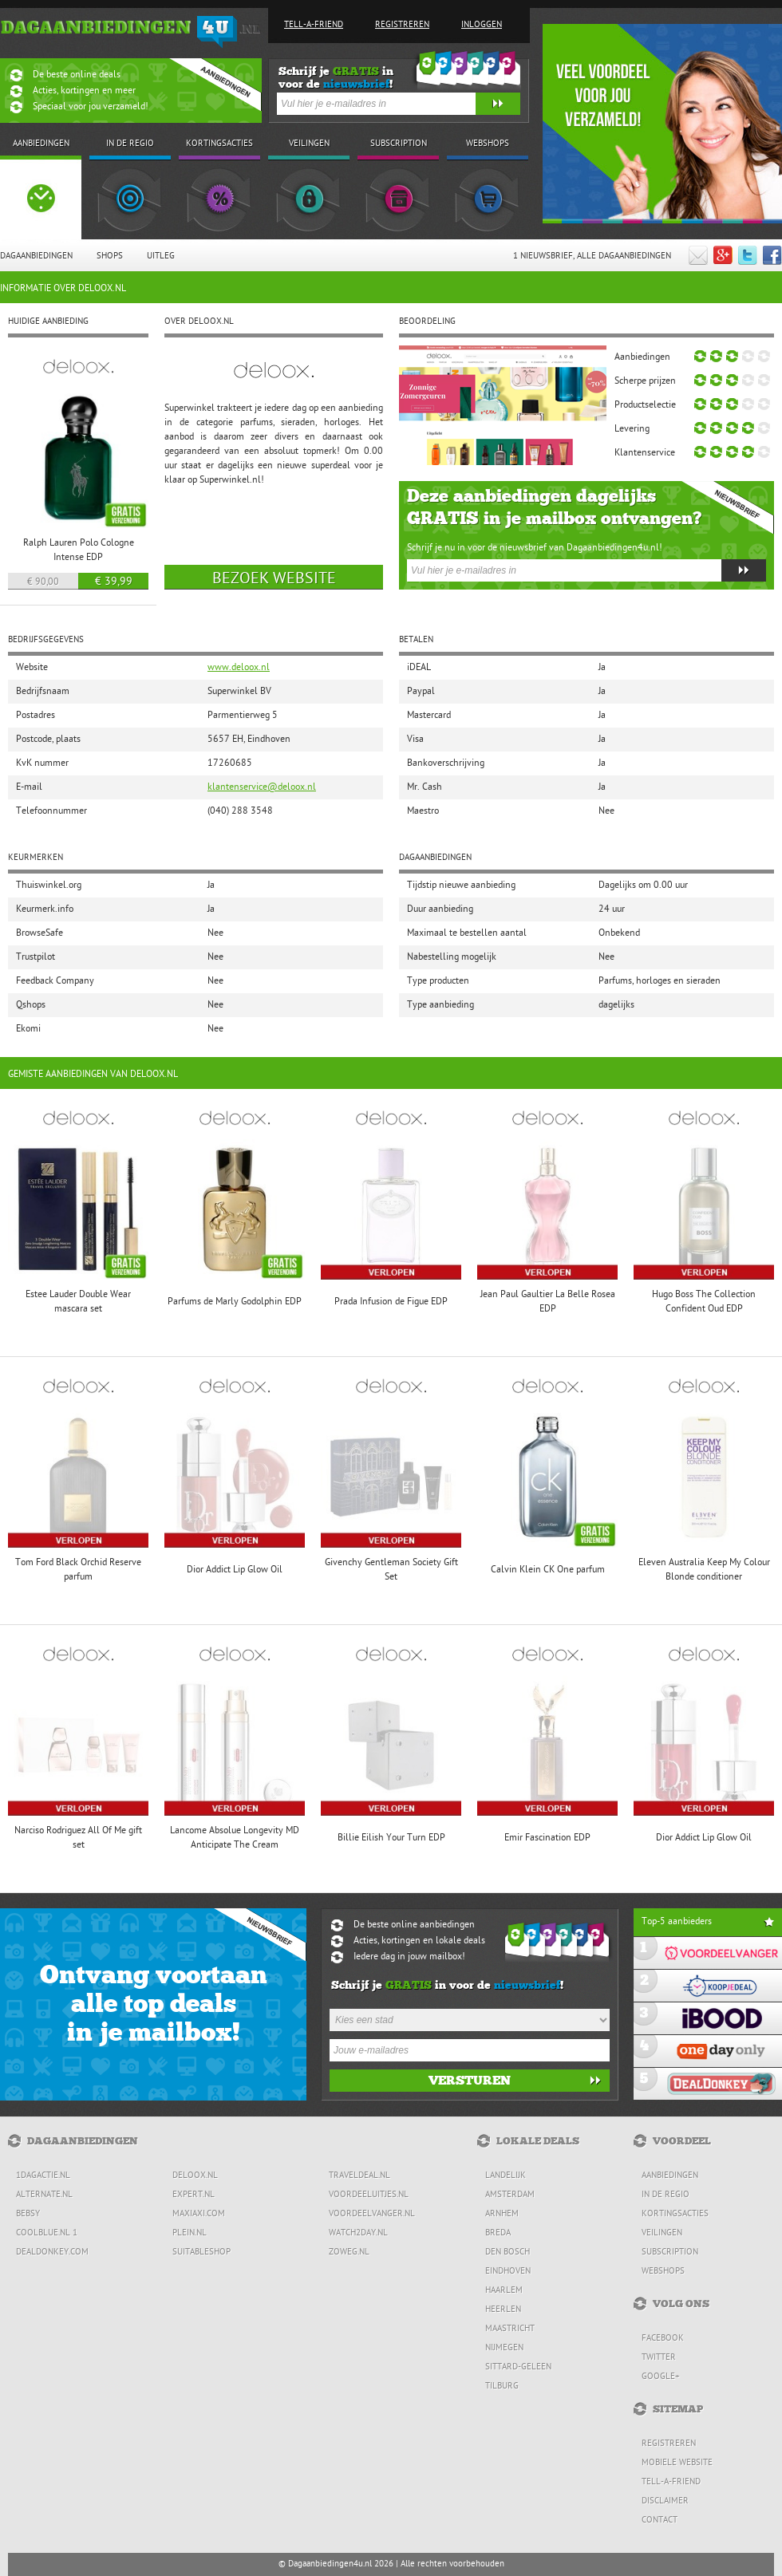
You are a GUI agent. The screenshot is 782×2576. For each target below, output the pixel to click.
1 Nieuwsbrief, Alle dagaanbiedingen (592, 256)
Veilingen (662, 2233)
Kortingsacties (675, 2214)
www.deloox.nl (238, 667)
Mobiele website (677, 2463)
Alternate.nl (44, 2195)
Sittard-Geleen (518, 2367)
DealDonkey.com (52, 2252)
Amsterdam (510, 2195)
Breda (498, 2233)
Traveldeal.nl (359, 2176)
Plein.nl (189, 2233)
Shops (110, 256)
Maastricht (510, 2329)
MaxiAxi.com (198, 2214)
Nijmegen (504, 2348)
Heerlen (503, 2310)
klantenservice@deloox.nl (261, 787)
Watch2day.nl (358, 2233)
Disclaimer (665, 2501)
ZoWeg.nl (349, 2252)
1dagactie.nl (43, 2176)
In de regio (665, 2195)
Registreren (402, 25)
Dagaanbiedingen (36, 256)
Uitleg (161, 256)
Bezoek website (274, 579)
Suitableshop (201, 2252)
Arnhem (502, 2214)
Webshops (663, 2272)
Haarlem (504, 2291)
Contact (659, 2521)
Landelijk (505, 2176)
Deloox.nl (195, 2176)
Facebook (663, 2339)
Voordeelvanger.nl (372, 2214)
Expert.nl (193, 2195)
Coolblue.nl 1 (46, 2233)
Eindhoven (508, 2272)
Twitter (659, 2358)
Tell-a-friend (313, 25)
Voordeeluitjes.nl (369, 2195)
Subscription (670, 2252)
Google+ (661, 2377)
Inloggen (481, 25)
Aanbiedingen (670, 2176)
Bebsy (28, 2214)
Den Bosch (507, 2252)
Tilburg (502, 2387)
